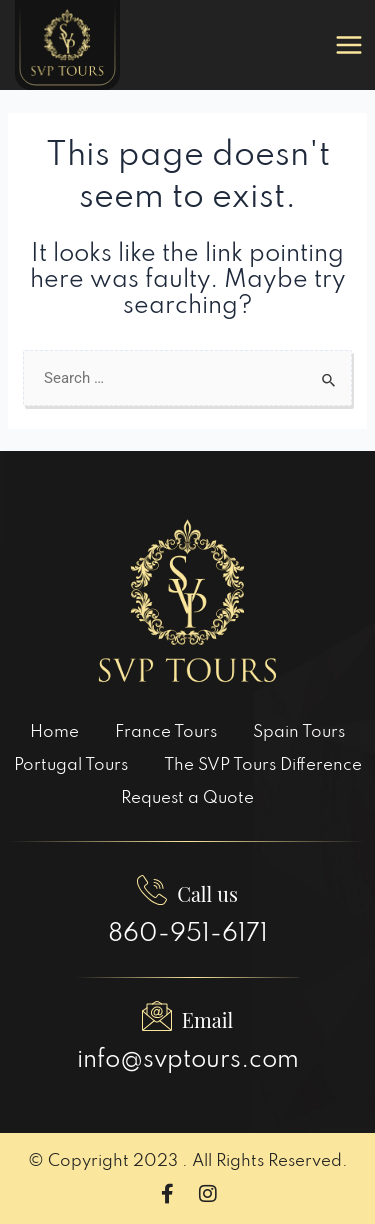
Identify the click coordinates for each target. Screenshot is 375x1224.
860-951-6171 (188, 934)
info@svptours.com (188, 1060)
